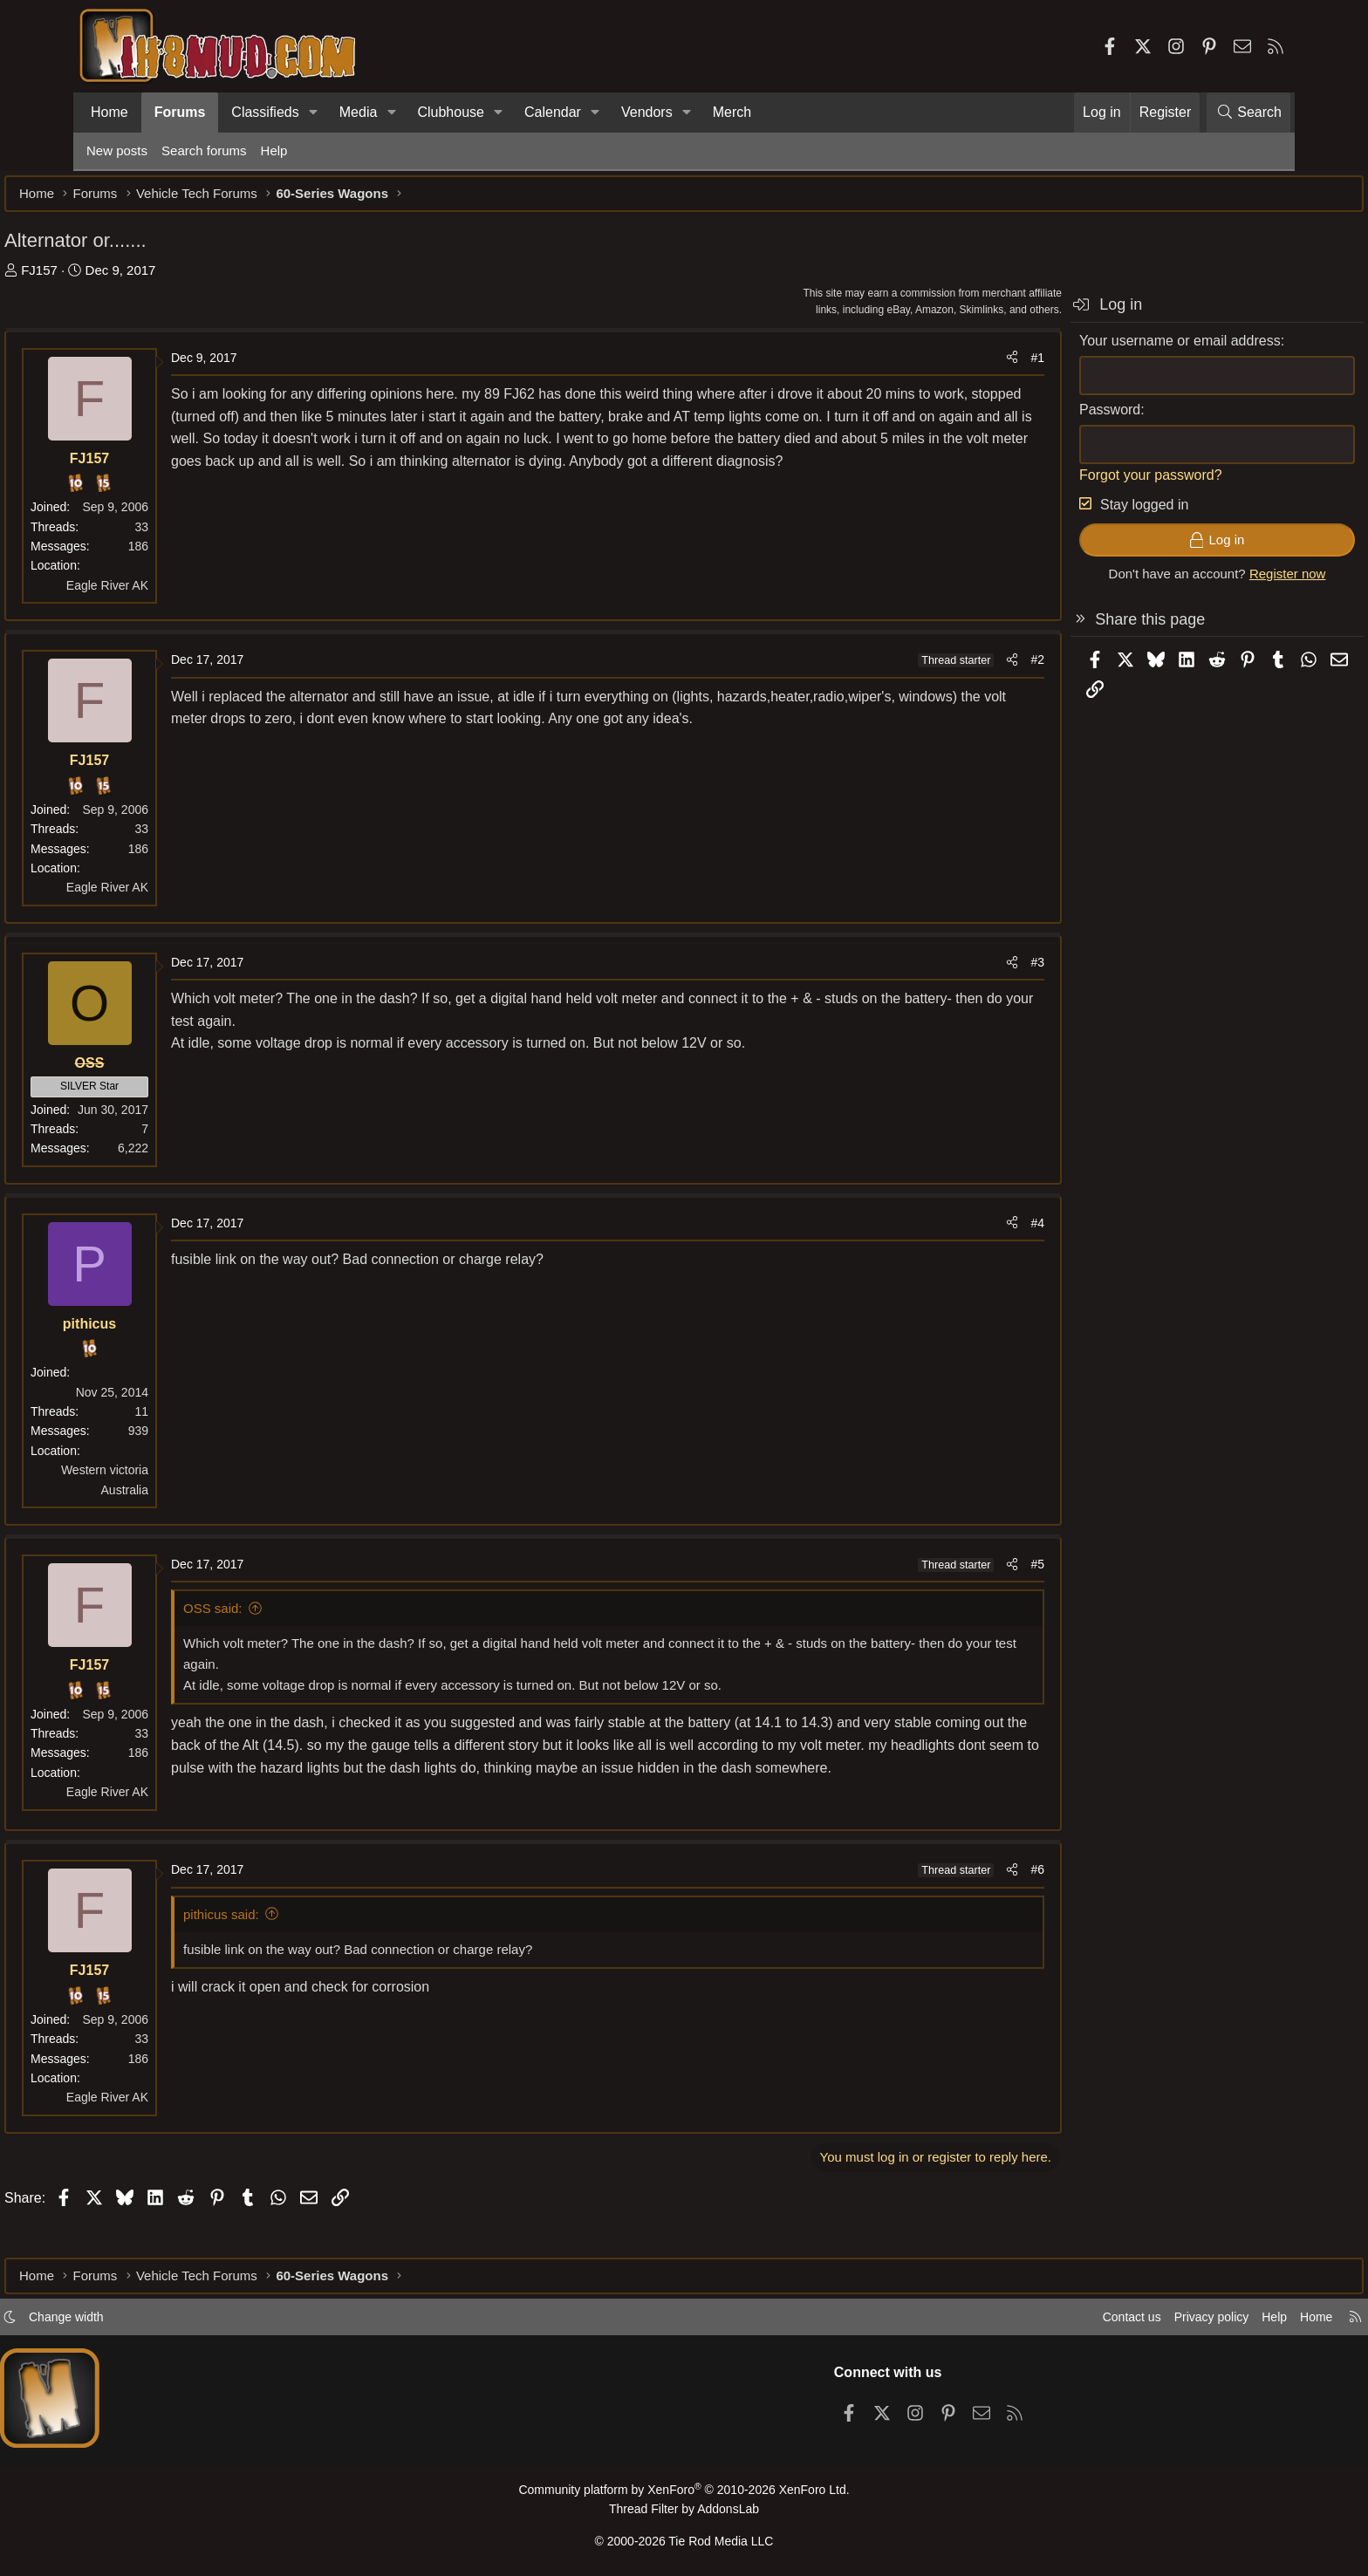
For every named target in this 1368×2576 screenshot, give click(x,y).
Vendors (647, 112)
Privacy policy (1125, 2321)
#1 (955, 366)
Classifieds (264, 112)
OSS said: (295, 1616)
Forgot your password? (1068, 483)
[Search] (1248, 112)
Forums (180, 112)
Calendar (552, 112)
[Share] (930, 366)
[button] (313, 112)
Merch (732, 112)
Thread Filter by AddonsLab (684, 2512)
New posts (116, 150)
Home (109, 112)
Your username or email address (1098, 349)
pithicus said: (303, 1944)
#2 (955, 668)
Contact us (1040, 2321)
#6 (955, 1901)
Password (1027, 418)
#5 (955, 1573)
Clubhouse (450, 112)
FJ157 (121, 278)
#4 (955, 1232)
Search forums (204, 150)
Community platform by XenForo (684, 2494)
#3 (955, 971)
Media (358, 112)
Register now (1205, 582)
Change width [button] (148, 2321)
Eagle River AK (189, 594)
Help (274, 150)
